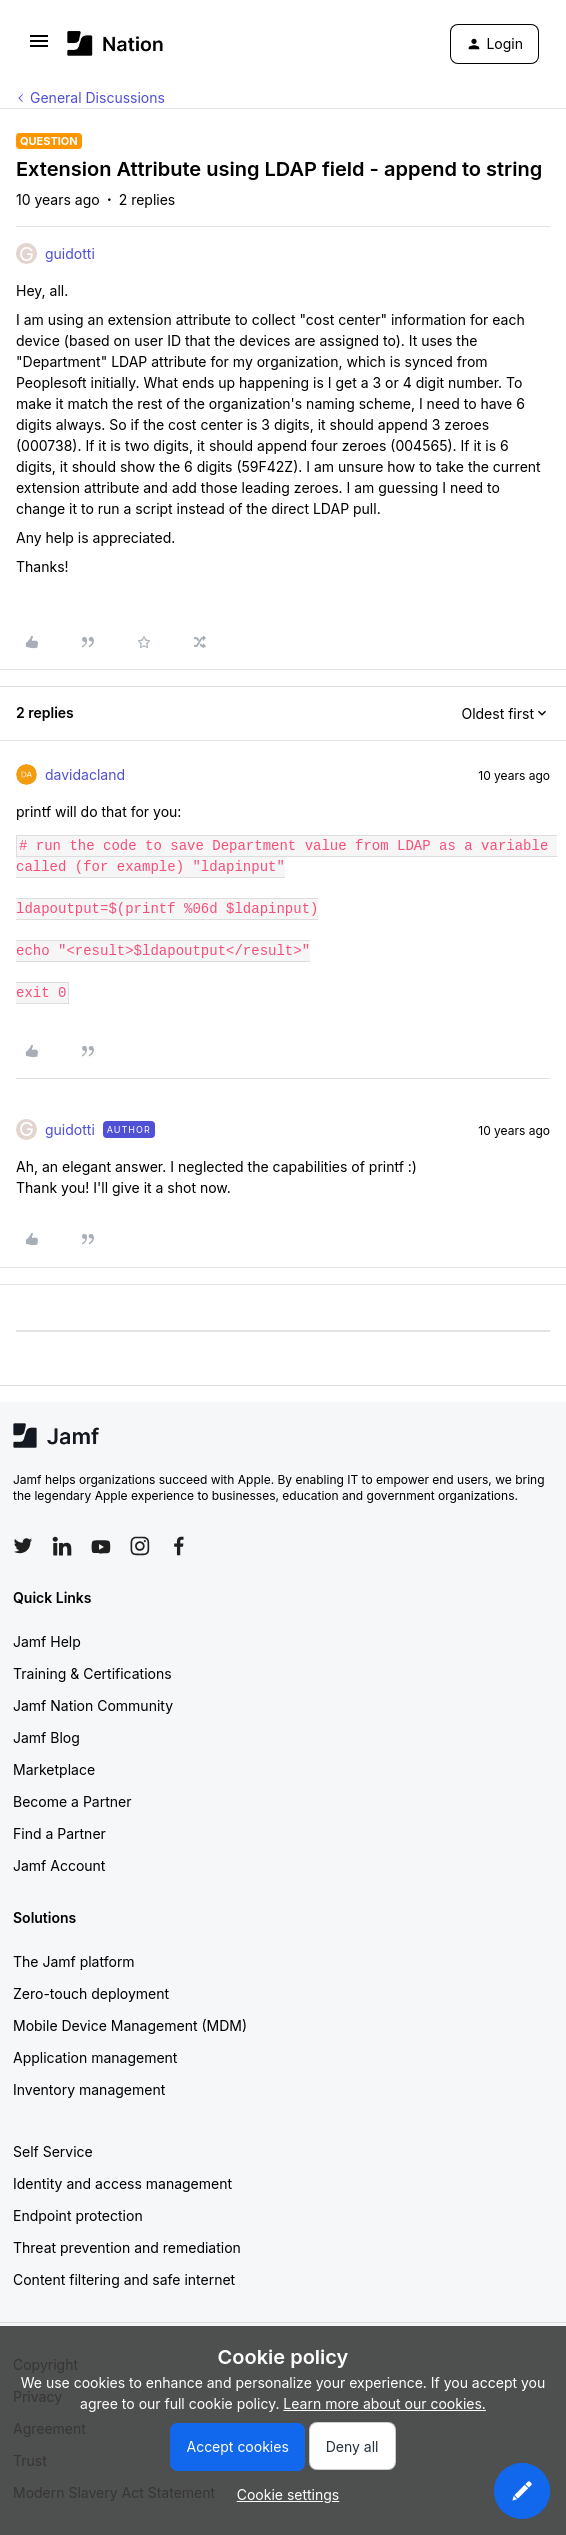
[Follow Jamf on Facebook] (179, 1546)
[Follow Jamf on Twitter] (23, 1546)
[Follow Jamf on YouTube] (101, 1546)
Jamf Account (59, 1865)
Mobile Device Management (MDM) (130, 2025)
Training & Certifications (92, 1673)
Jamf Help (47, 1641)
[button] (39, 47)
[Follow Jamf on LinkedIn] (62, 1546)
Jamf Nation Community (93, 1705)
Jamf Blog (46, 1737)
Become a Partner (72, 1801)
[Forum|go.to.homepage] (115, 43)
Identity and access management (122, 2183)
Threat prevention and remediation (127, 2247)
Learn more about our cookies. (384, 2403)
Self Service (53, 2151)
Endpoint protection (78, 2215)
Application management (95, 2057)
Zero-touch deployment (91, 1993)
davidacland (85, 774)
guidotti (70, 253)
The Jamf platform (74, 1961)
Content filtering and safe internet (124, 2279)
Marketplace (54, 1769)
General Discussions (97, 97)
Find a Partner (59, 1833)
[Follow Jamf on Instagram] (140, 1546)
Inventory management (89, 2089)
